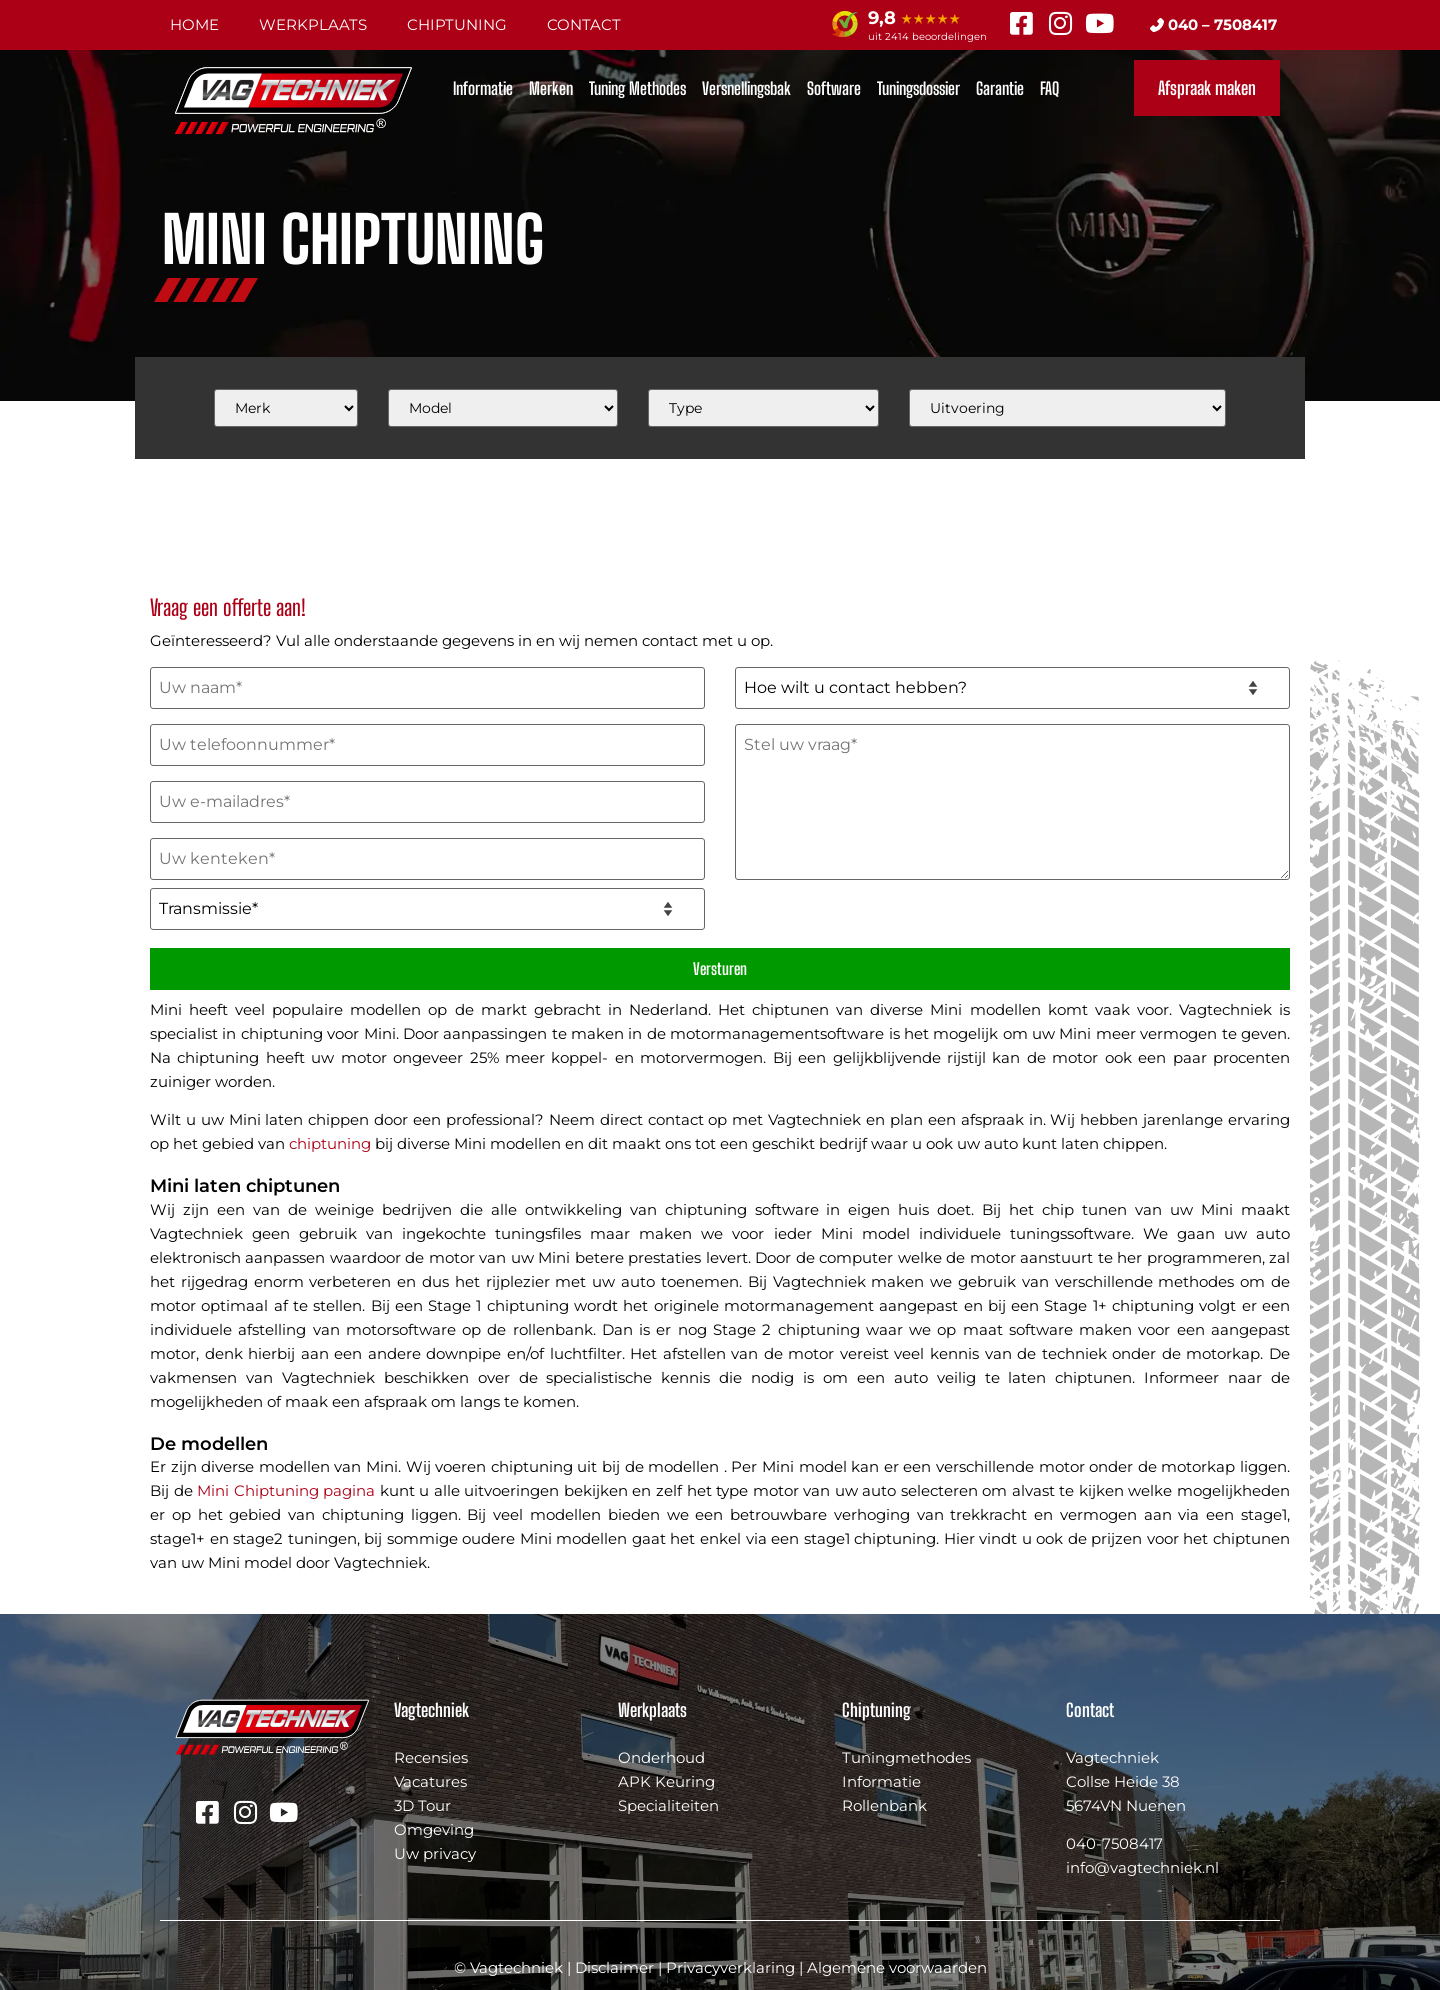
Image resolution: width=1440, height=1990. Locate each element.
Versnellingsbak (746, 88)
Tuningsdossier (918, 88)
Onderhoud (661, 1757)
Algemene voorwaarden (897, 1967)
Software (834, 88)
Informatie (483, 88)
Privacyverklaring (730, 1967)
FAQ (1049, 88)
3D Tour (422, 1805)
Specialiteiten (668, 1805)
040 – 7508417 (1213, 24)
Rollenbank (884, 1805)
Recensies (431, 1757)
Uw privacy (435, 1853)
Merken (551, 88)
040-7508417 (1114, 1843)
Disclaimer (614, 1967)
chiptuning (330, 1143)
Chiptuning (457, 24)
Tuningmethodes (906, 1757)
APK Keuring (666, 1781)
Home (194, 24)
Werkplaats (313, 24)
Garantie (1000, 88)
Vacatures (430, 1781)
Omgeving (434, 1829)
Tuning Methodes (637, 88)
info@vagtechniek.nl (1142, 1867)
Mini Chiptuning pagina (286, 1490)
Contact (584, 24)
